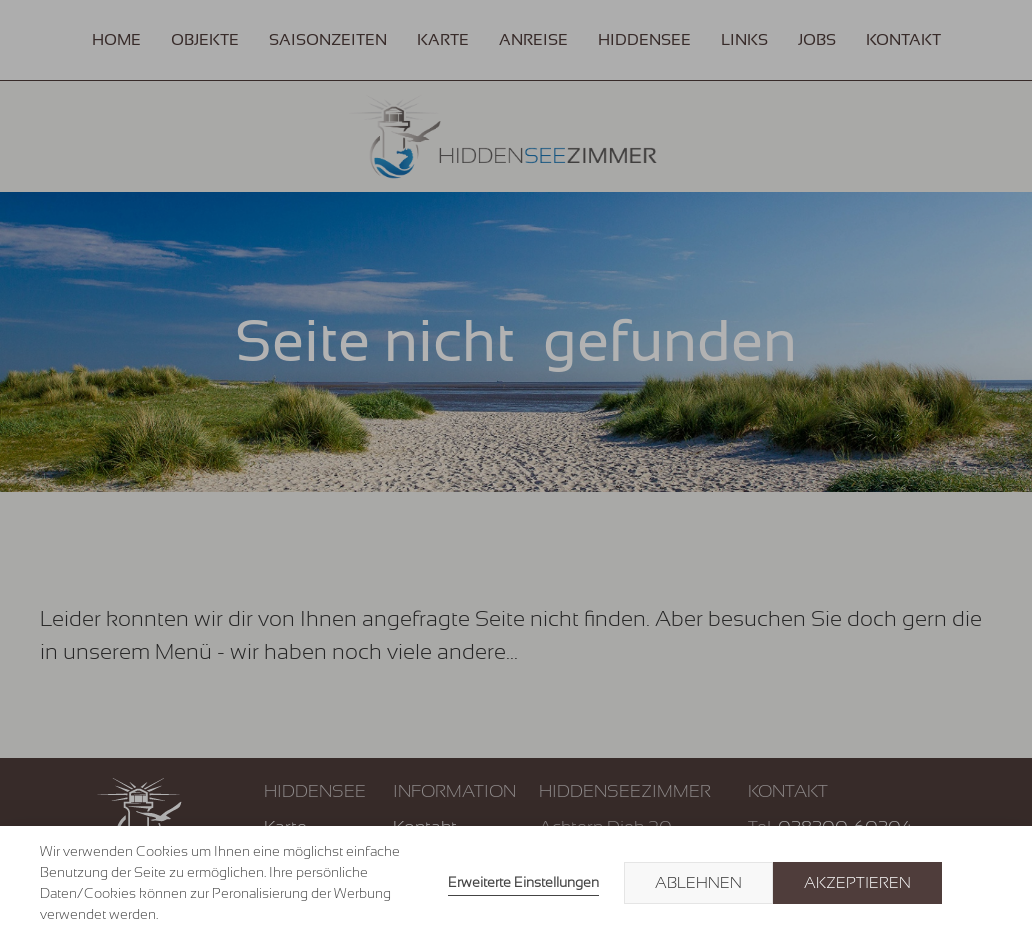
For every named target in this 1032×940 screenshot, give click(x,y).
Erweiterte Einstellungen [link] (523, 882)
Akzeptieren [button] (857, 883)
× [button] (974, 883)
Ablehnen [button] (698, 883)
